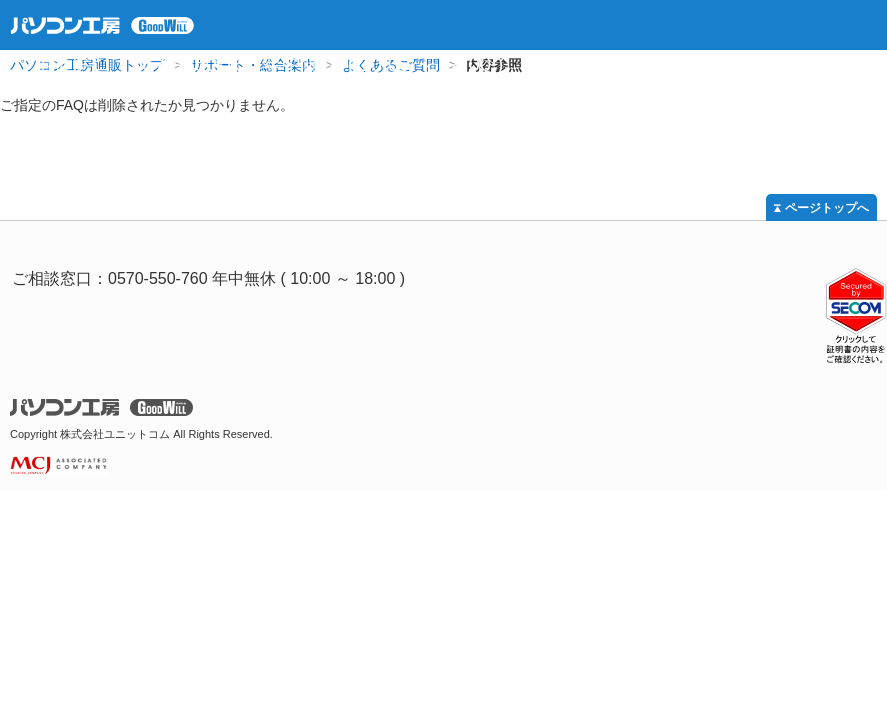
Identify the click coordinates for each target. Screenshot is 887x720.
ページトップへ (827, 208)
